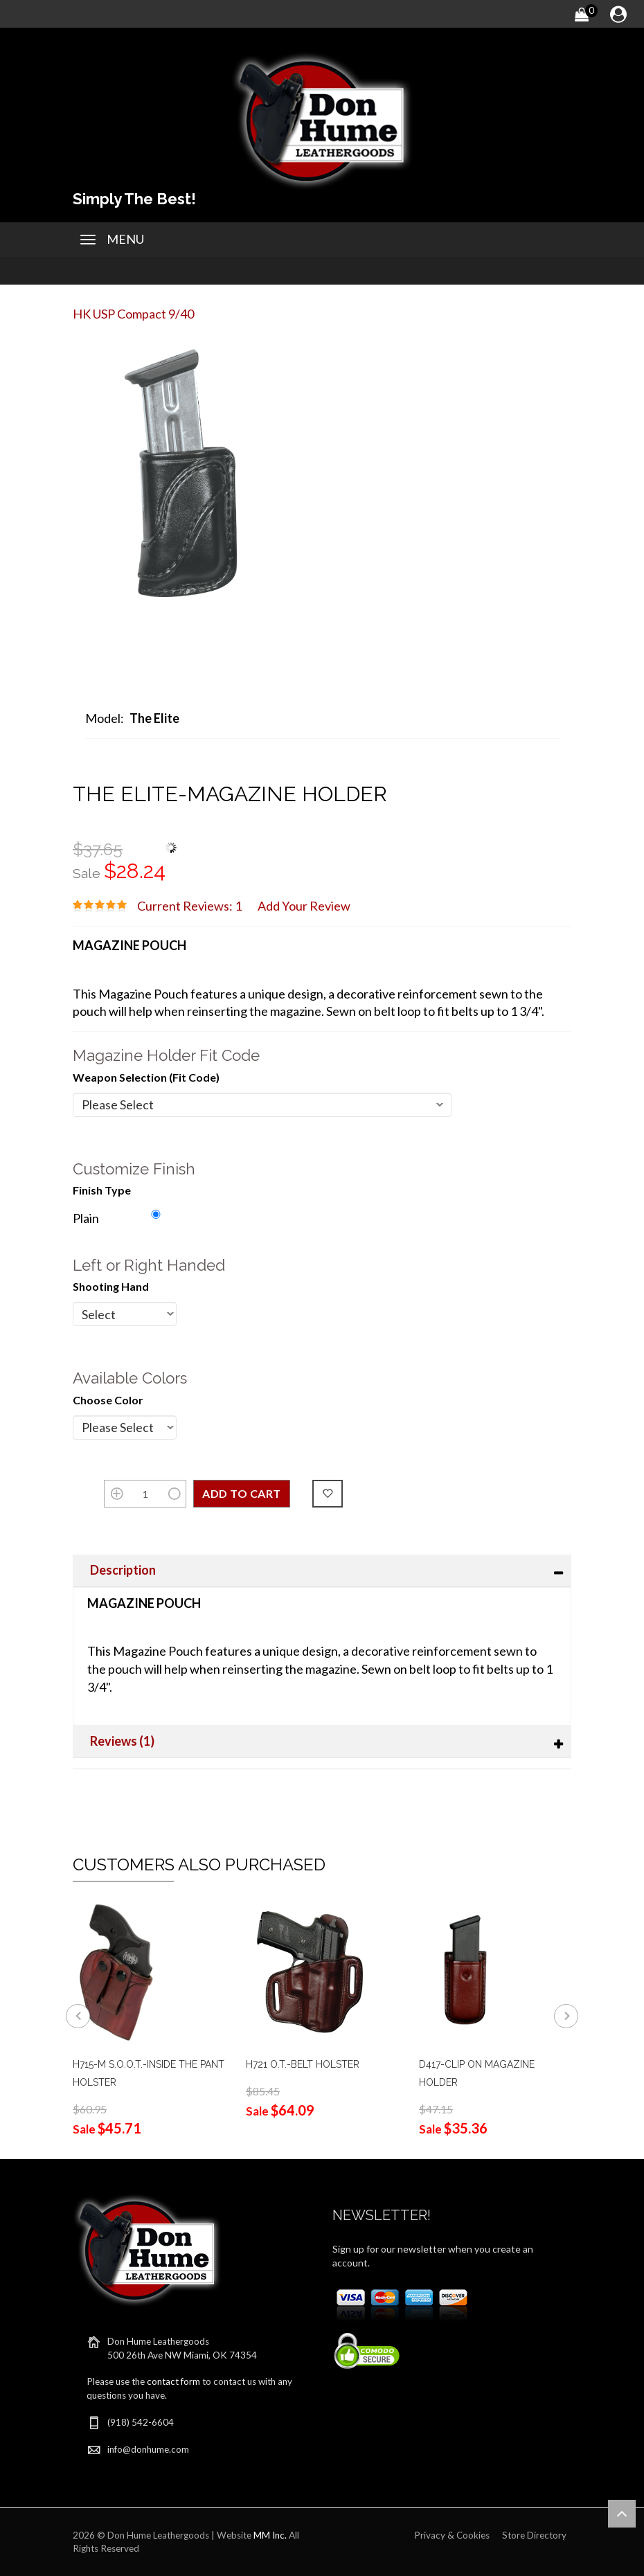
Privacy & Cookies (452, 2535)
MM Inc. (270, 2535)
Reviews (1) (122, 1740)
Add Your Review (304, 905)
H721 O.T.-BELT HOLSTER (302, 2064)
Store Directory (534, 2535)
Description (123, 1569)
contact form (173, 2381)
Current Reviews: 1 (189, 905)
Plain (86, 1218)
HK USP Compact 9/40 (133, 313)
